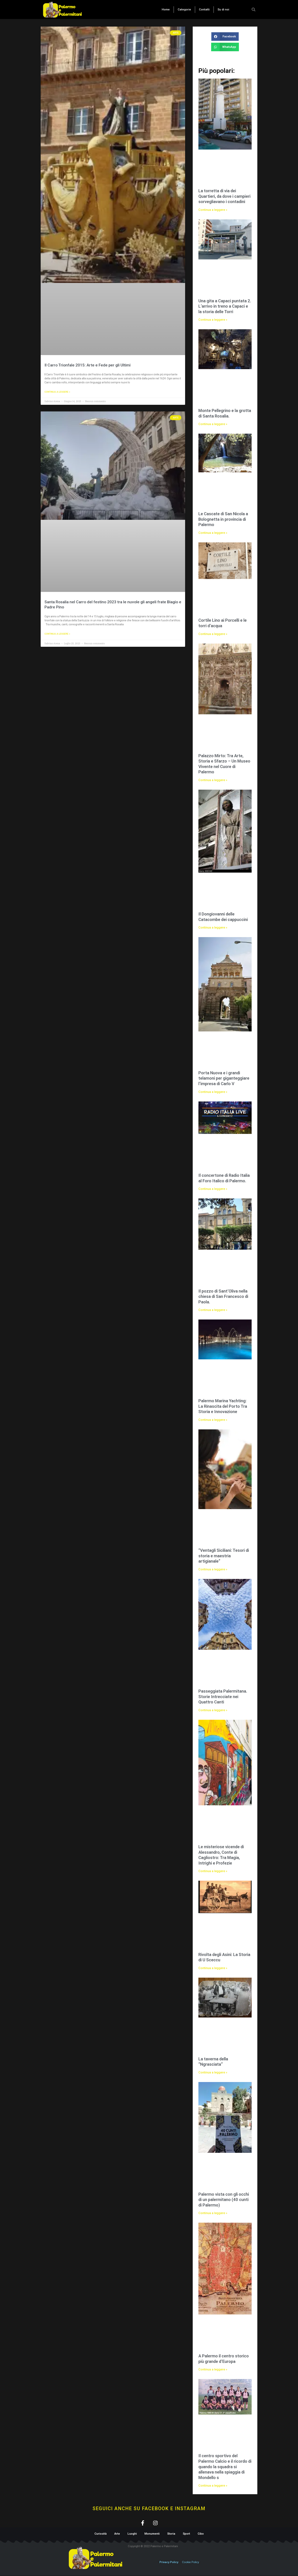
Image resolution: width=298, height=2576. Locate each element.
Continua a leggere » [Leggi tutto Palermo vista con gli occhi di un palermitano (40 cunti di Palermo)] (212, 2213)
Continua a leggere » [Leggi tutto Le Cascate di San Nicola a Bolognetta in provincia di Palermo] (212, 533)
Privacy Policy (168, 2562)
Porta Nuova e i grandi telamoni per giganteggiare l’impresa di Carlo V (223, 1078)
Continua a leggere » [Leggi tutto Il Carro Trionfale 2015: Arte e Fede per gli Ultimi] (57, 392)
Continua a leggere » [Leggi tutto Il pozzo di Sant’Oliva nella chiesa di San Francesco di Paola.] (212, 1310)
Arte (117, 2533)
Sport (186, 2533)
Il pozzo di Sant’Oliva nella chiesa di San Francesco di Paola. (223, 1296)
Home (166, 9)
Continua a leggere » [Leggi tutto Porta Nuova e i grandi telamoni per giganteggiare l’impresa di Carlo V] (212, 1092)
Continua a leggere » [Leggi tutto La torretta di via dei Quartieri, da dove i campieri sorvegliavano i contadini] (212, 210)
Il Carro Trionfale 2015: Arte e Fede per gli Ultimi (87, 365)
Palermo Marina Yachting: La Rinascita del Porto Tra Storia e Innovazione (222, 1406)
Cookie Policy (190, 2562)
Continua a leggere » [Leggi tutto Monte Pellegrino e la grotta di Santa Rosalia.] (212, 424)
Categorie (184, 9)
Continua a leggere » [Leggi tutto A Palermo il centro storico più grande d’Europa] (212, 2369)
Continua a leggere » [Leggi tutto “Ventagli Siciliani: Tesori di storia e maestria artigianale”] (212, 1569)
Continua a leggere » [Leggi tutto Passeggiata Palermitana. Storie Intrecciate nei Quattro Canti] (212, 1710)
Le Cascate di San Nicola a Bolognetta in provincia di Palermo (223, 519)
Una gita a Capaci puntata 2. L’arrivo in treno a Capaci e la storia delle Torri (224, 306)
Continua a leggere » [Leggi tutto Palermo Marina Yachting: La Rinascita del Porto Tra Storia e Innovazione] (212, 1420)
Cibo (201, 2533)
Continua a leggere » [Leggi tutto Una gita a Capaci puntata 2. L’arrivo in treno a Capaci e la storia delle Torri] (212, 319)
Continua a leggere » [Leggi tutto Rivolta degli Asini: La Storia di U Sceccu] (212, 1968)
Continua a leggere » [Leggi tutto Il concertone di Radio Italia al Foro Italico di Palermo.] (212, 1189)
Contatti (204, 9)
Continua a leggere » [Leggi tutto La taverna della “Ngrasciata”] (212, 2072)
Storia (171, 2533)
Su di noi (223, 9)
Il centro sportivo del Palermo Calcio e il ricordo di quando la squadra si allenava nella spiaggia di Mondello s (224, 2466)
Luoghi (132, 2533)
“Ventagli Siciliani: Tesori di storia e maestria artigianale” (223, 1556)
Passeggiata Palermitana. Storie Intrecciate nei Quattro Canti (222, 1696)
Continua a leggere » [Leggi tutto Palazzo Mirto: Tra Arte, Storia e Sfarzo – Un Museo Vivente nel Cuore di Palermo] (212, 780)
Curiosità (100, 2533)
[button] (253, 9)
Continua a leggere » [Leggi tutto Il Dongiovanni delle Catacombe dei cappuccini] (212, 927)
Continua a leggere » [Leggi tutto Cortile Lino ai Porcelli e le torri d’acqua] (212, 634)
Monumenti (152, 2533)
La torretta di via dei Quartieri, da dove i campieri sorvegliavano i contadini (224, 196)
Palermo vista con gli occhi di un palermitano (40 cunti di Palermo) (223, 2199)
